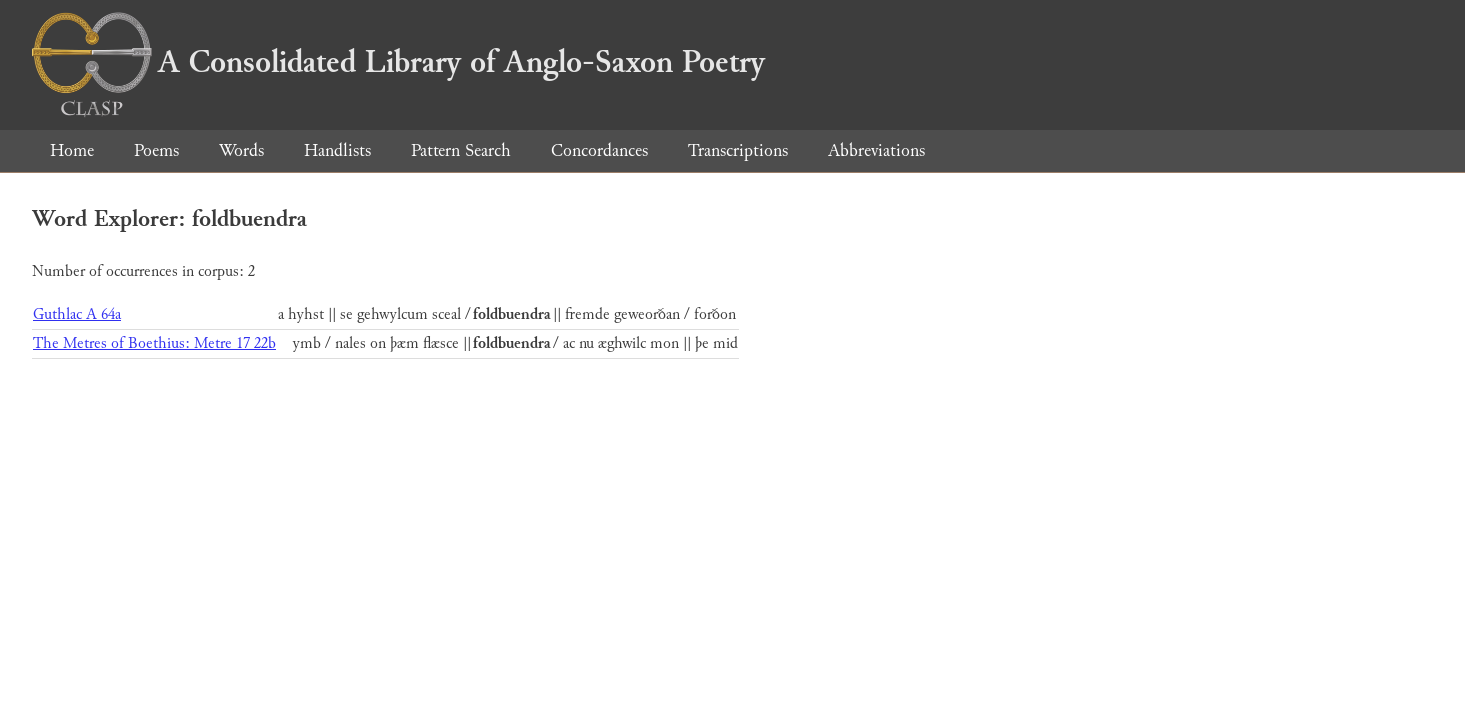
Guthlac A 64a (77, 314)
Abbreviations (876, 150)
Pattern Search (461, 150)
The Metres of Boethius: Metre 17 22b (154, 343)
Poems (156, 150)
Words (241, 150)
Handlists (337, 150)
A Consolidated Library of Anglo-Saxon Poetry (398, 62)
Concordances (599, 150)
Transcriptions (738, 150)
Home (72, 150)
